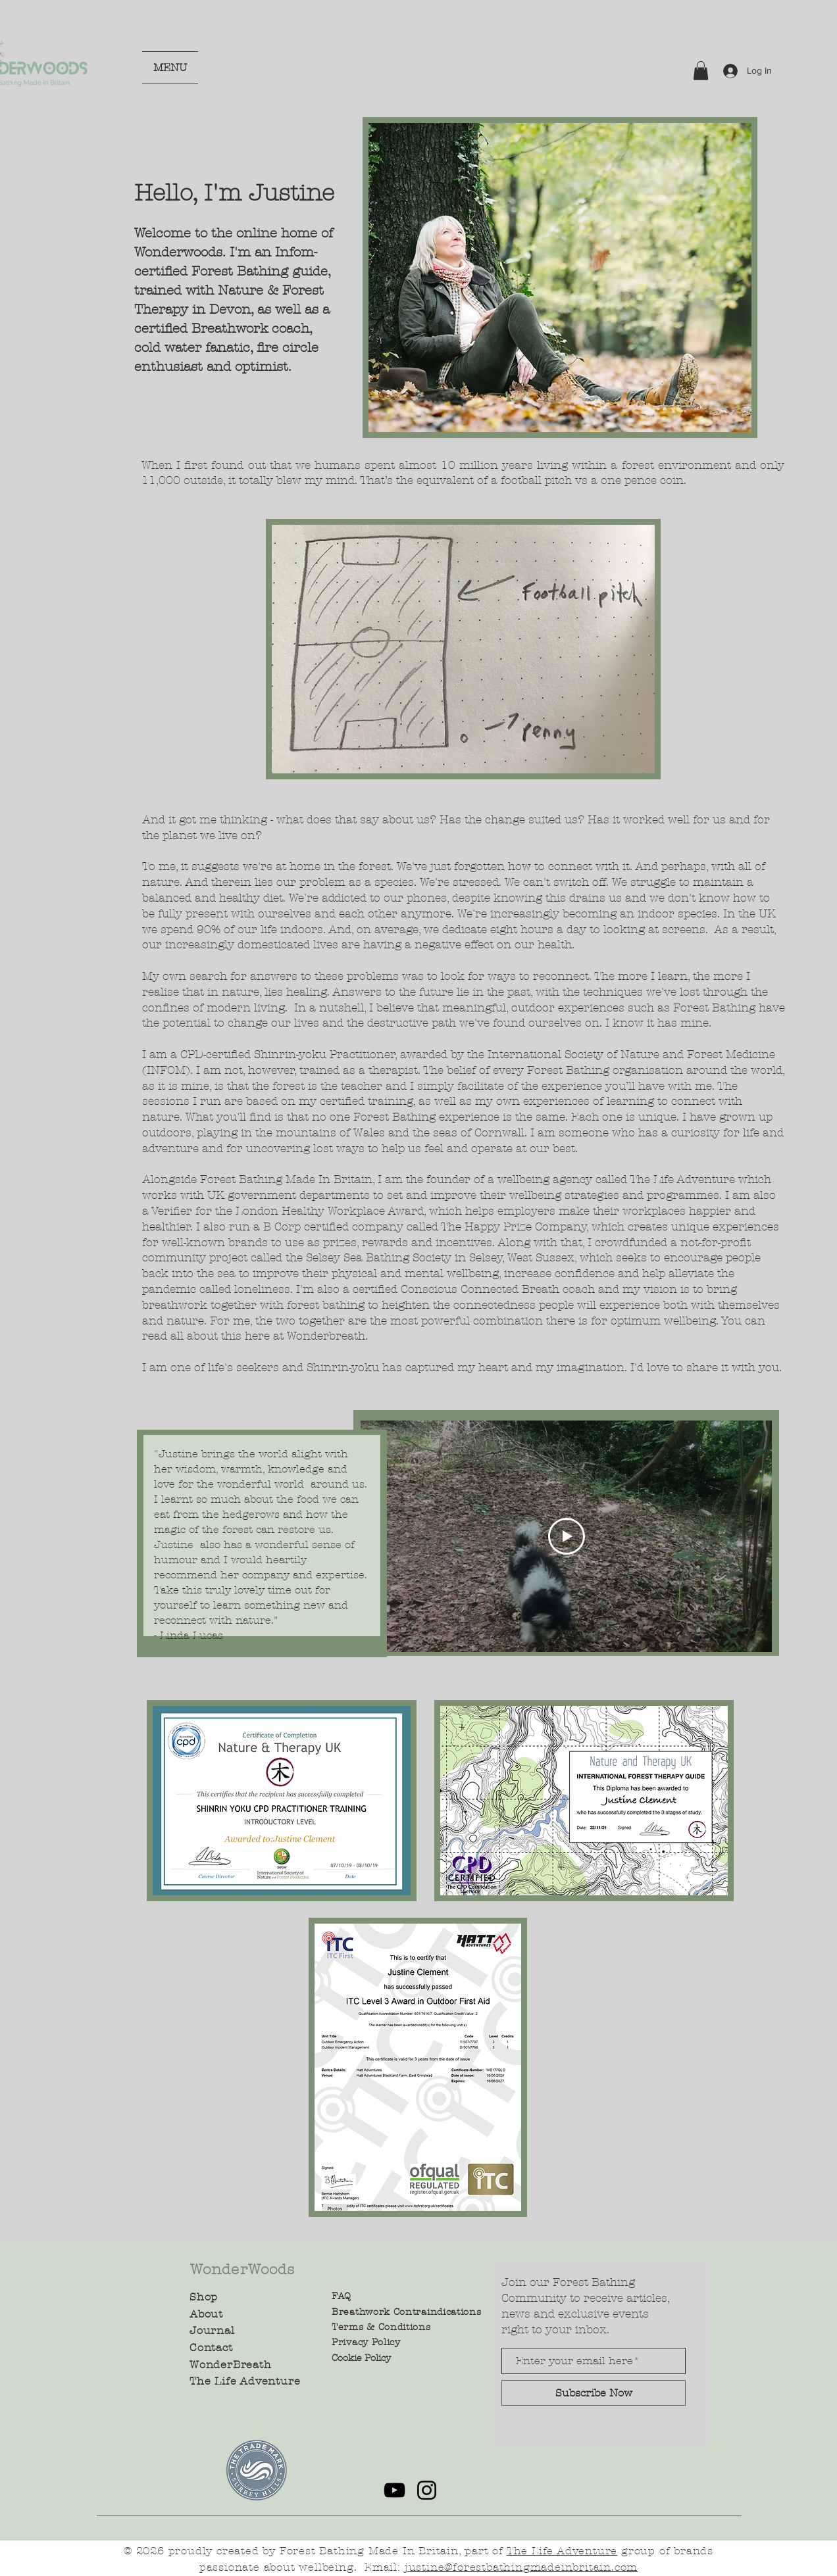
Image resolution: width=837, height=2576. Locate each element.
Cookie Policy (361, 2358)
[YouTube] (394, 2490)
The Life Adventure (682, 1179)
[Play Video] (566, 1536)
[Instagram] (427, 2490)
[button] (701, 70)
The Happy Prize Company (513, 1226)
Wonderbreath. (327, 1335)
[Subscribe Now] (593, 2393)
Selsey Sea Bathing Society (380, 1257)
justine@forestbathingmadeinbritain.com (521, 2567)
